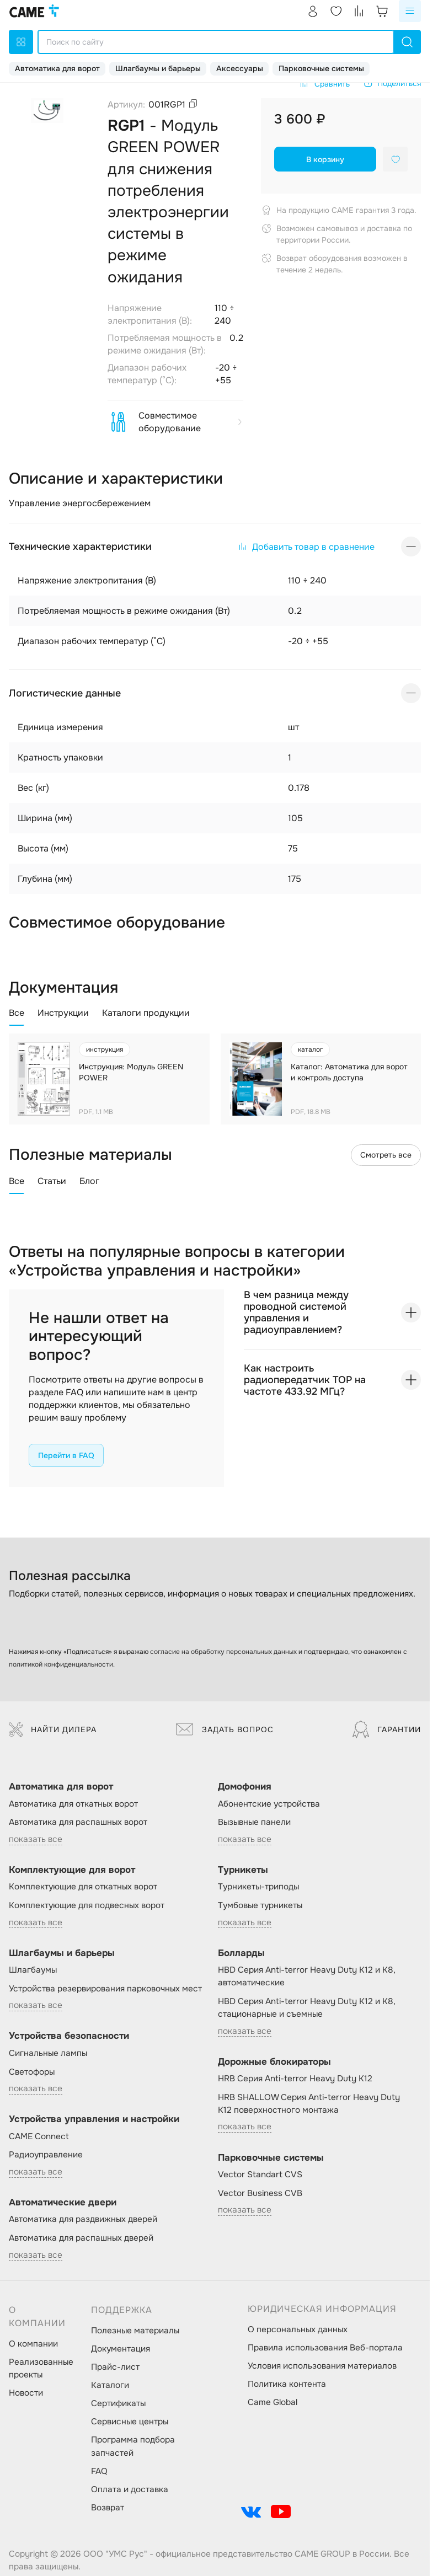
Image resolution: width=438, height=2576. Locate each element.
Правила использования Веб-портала (325, 2347)
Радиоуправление (46, 2154)
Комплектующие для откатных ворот (83, 1886)
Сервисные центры (129, 2421)
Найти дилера (53, 1729)
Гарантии (386, 1729)
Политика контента (287, 2384)
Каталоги (110, 2385)
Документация (120, 2348)
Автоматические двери (62, 2202)
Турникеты (243, 1870)
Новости (26, 2392)
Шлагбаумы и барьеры (158, 68)
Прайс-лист (115, 2367)
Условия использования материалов (322, 2365)
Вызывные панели (254, 1822)
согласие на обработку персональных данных (223, 1651)
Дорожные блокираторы (274, 2062)
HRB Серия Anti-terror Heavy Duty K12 (295, 2078)
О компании (33, 2343)
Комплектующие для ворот (72, 1870)
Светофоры (32, 2071)
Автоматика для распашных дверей (81, 2237)
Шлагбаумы (33, 1969)
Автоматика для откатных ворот (73, 1803)
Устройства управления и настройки (94, 2119)
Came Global (272, 2402)
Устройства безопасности (69, 2036)
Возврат (107, 2507)
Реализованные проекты (41, 2368)
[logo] (34, 11)
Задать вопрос (225, 1729)
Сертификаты (118, 2403)
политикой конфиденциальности (61, 1664)
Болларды (241, 1953)
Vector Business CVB (260, 2193)
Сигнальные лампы (48, 2053)
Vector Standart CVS (260, 2174)
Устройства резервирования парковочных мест (105, 1988)
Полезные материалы (135, 2330)
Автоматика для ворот (57, 68)
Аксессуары (239, 68)
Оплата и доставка (129, 2489)
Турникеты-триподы (258, 1886)
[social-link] (251, 2511)
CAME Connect (39, 2136)
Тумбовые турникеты (260, 1905)
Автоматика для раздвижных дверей (83, 2219)
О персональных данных (298, 2329)
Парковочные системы (321, 68)
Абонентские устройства (269, 1803)
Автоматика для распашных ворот (78, 1822)
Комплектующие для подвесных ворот (86, 1905)
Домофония (244, 1786)
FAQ (99, 2471)
